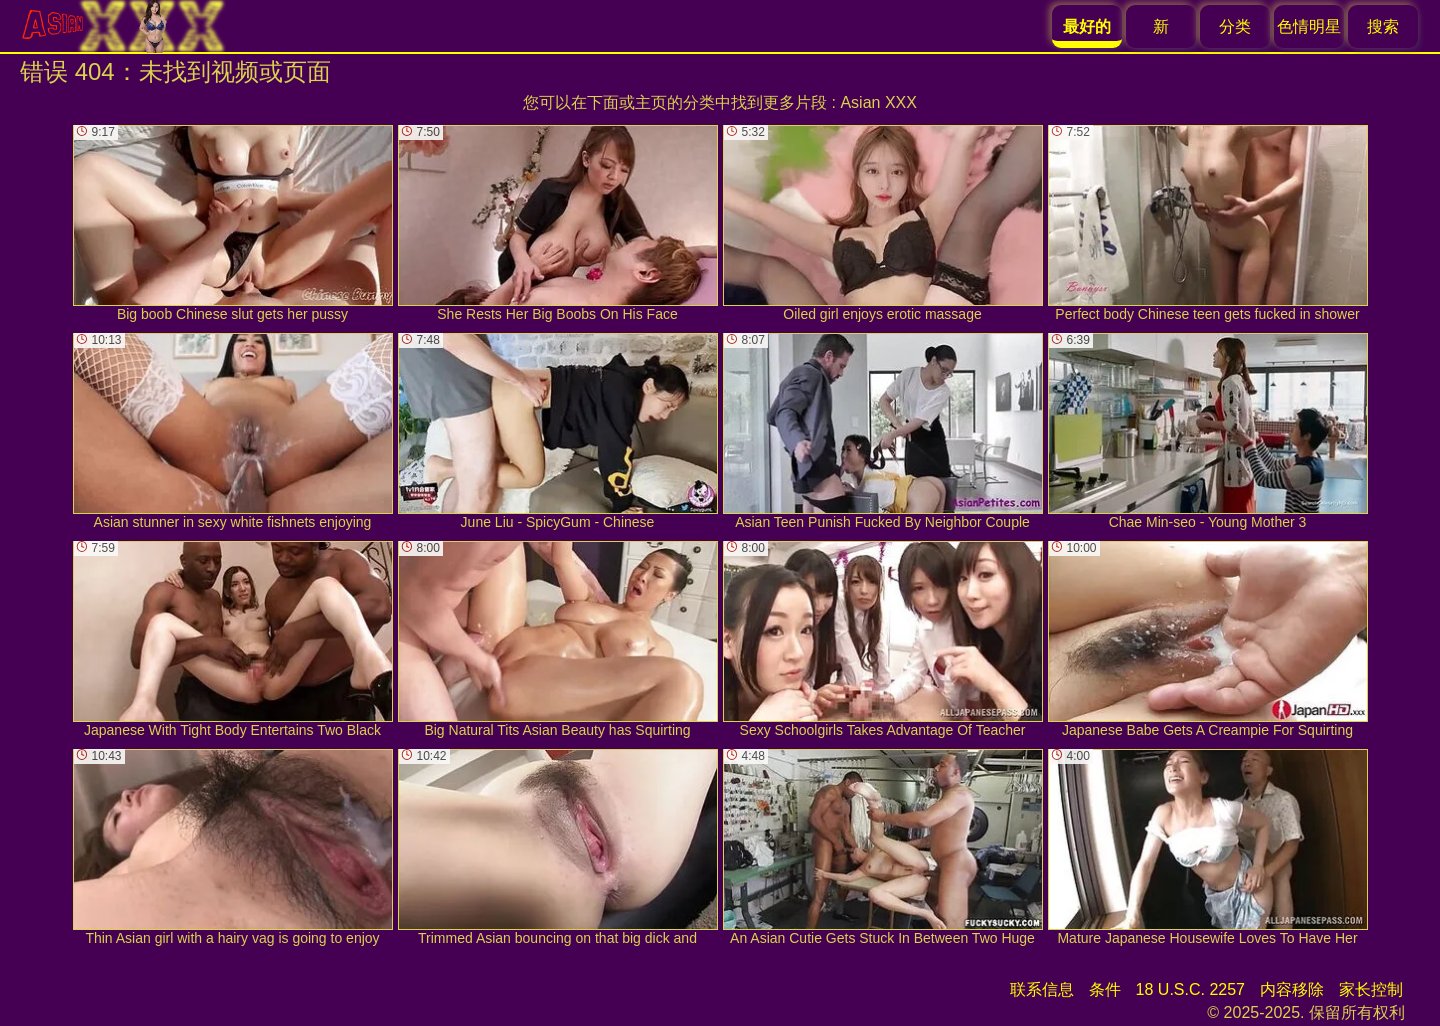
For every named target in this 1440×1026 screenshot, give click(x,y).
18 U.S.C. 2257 (1190, 989)
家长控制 (1371, 989)
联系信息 (1042, 989)
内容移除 (1292, 989)
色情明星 (1309, 26)
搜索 (1383, 26)
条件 (1105, 989)
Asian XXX (878, 102)
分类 (1235, 26)
